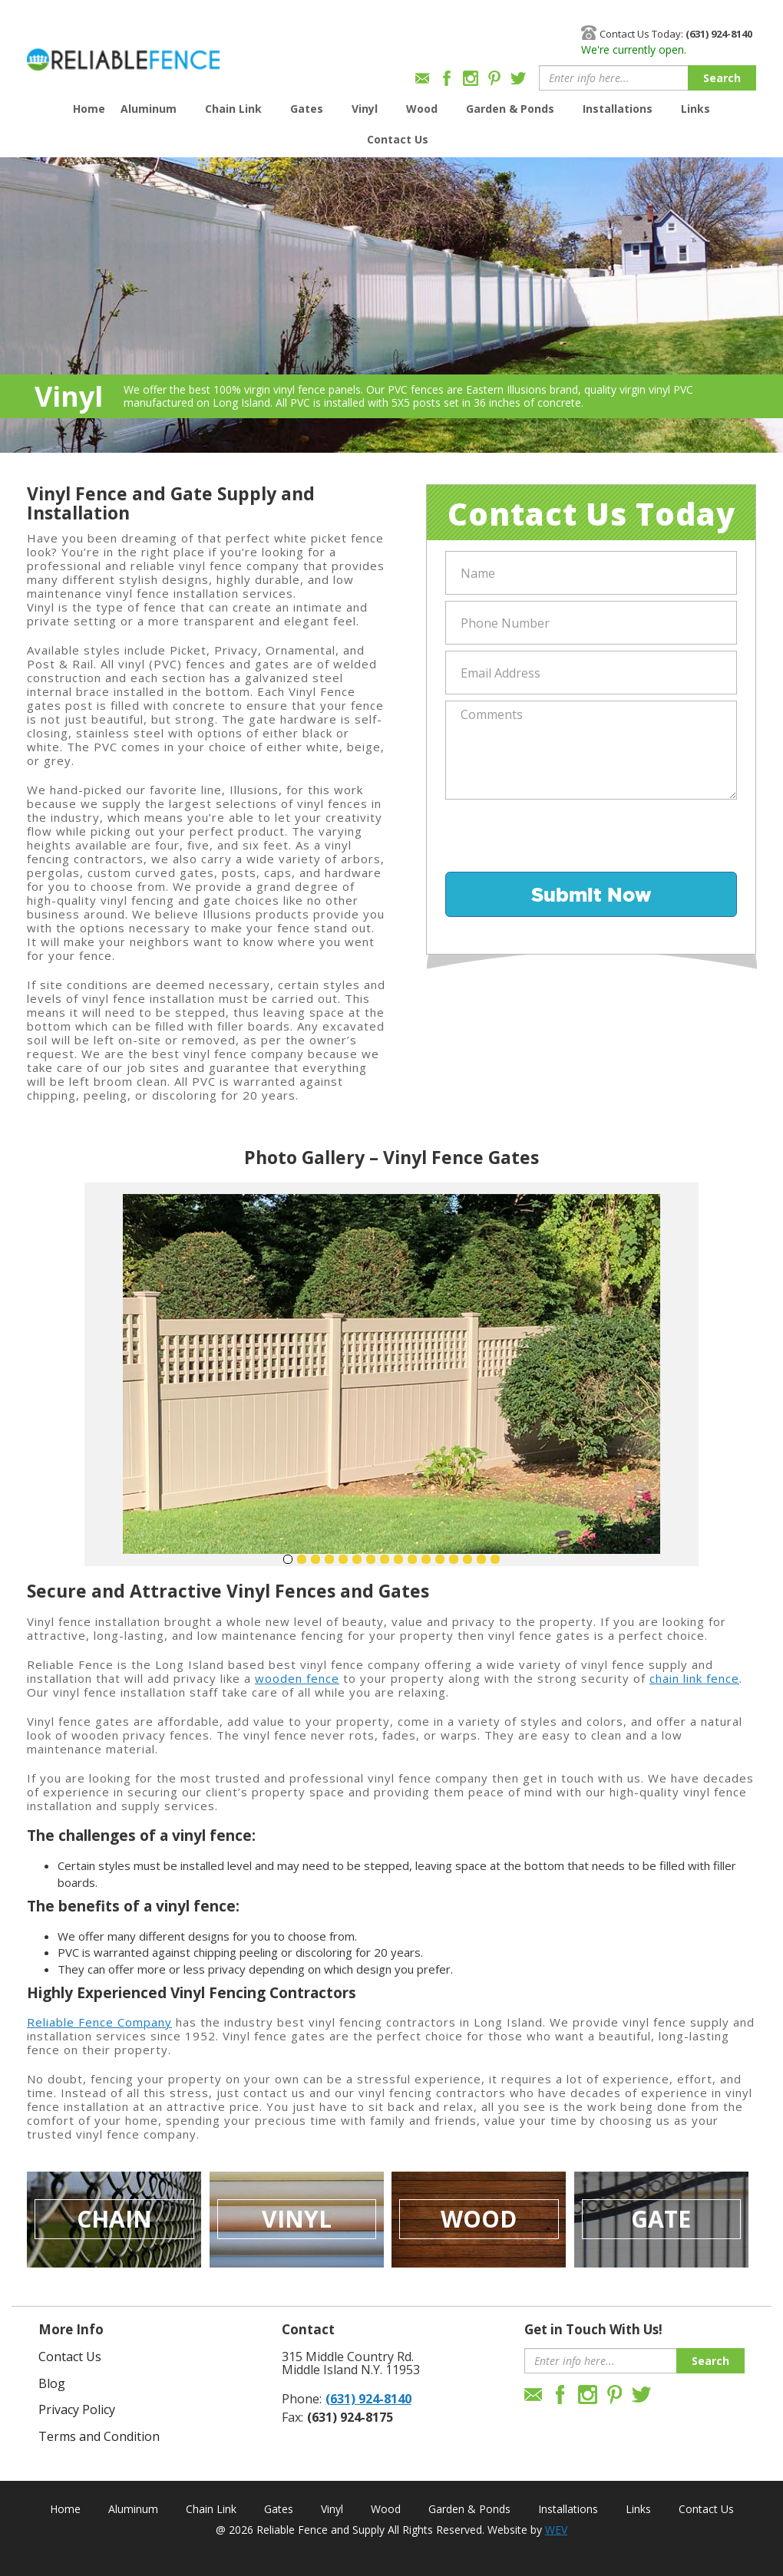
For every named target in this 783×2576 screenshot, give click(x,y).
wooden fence (297, 1678)
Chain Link (233, 108)
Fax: (292, 2417)
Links (695, 108)
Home (89, 108)
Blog (51, 2383)
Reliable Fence (123, 52)
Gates (306, 108)
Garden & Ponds (510, 108)
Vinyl (365, 108)
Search (722, 78)
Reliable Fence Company (99, 2022)
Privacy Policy (76, 2409)
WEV (556, 2529)
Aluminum (149, 108)
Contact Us (397, 139)
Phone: (302, 2398)
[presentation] (562, 836)
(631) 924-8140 (368, 2398)
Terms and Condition (99, 2436)
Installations (617, 108)
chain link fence (694, 1678)
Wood (422, 108)
